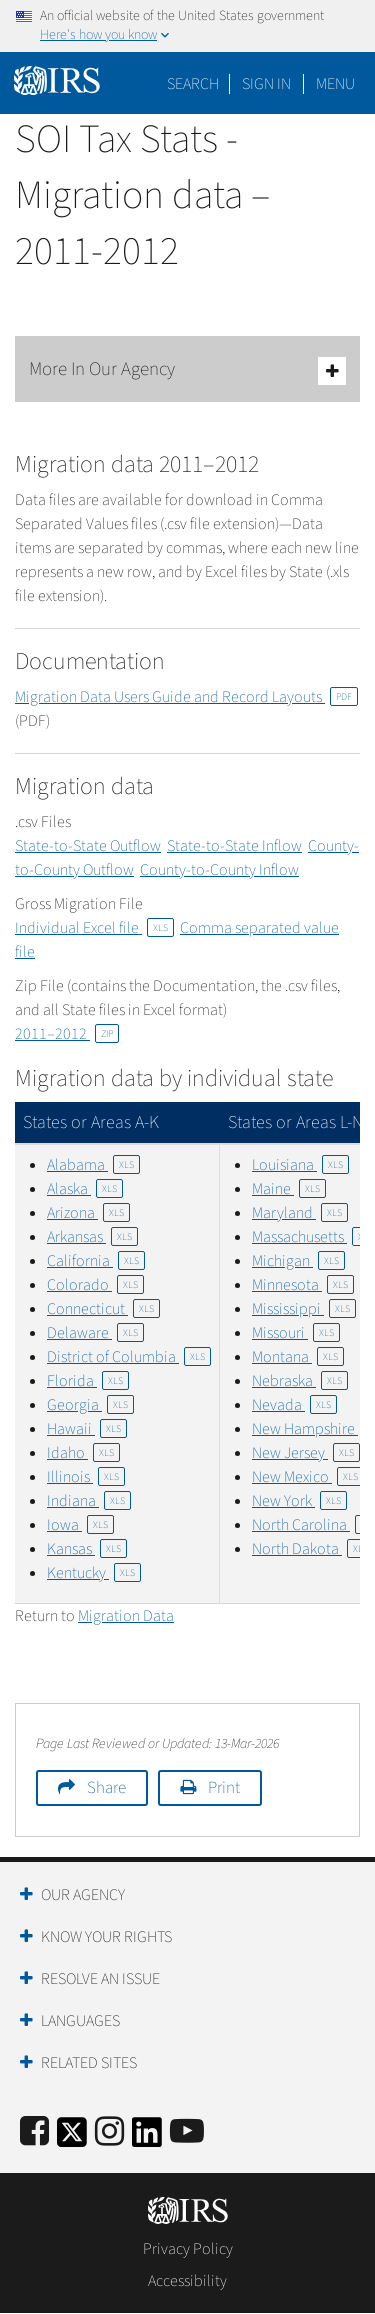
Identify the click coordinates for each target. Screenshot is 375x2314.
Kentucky (94, 1573)
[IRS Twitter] (72, 2138)
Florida (88, 1381)
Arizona (88, 1213)
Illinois (86, 1477)
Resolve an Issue (100, 1979)
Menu (335, 84)
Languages (80, 2021)
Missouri (296, 1333)
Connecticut (103, 1309)
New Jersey (306, 1453)
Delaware (95, 1333)
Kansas (87, 1549)
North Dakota (313, 1549)
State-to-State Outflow (88, 846)
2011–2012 (67, 1034)
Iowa (80, 1525)
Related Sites (89, 2063)
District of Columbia (129, 1357)
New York (299, 1501)
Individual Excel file (94, 928)
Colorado (95, 1285)
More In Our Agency (187, 370)
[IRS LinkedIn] (147, 2138)
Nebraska (300, 1381)
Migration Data (126, 1616)
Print (224, 1788)
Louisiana (300, 1165)
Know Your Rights (106, 1937)
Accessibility (187, 2281)
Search (193, 84)
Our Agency (83, 1895)
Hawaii (87, 1429)
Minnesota (303, 1285)
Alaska (85, 1189)
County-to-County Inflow (219, 870)
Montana (298, 1357)
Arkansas (92, 1237)
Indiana (89, 1501)
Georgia (90, 1405)
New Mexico (308, 1477)
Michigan (298, 1261)
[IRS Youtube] (187, 2132)
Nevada (294, 1405)
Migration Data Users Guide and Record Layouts (186, 697)
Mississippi (304, 1309)
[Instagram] (109, 2132)
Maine (289, 1189)
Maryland (300, 1213)
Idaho (83, 1453)
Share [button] (106, 1788)
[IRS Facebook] (34, 2132)
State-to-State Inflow (234, 846)
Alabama (93, 1165)
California (96, 1261)
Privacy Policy (188, 2249)
